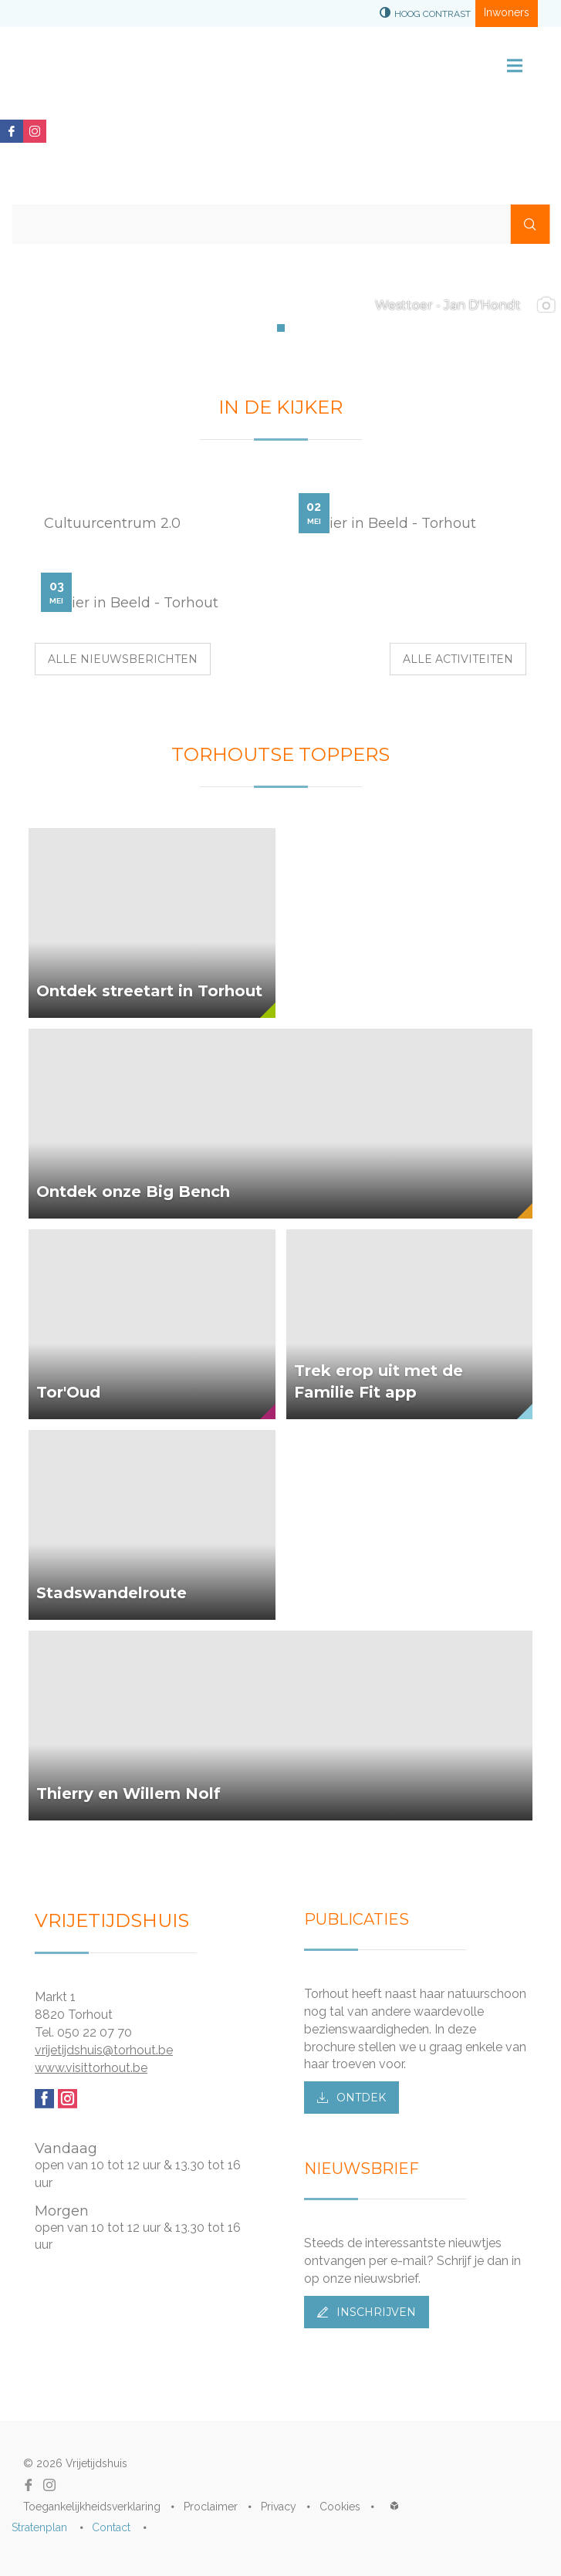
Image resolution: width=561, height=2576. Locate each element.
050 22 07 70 (94, 2032)
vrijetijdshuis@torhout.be (104, 2050)
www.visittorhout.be (91, 2067)
